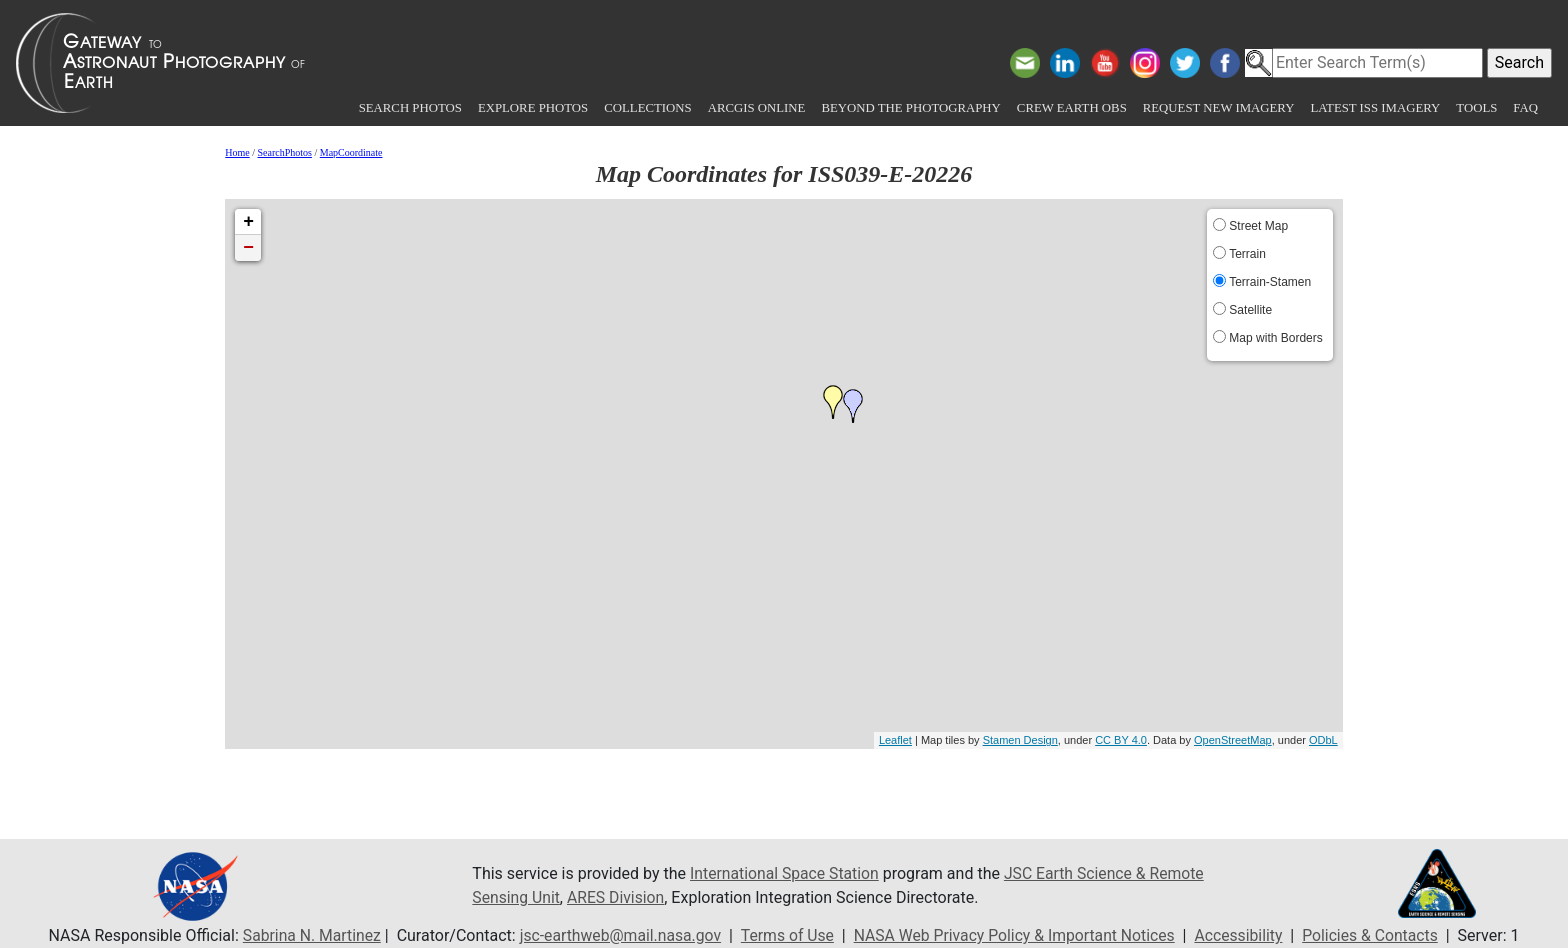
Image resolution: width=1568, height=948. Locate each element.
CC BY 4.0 (1121, 740)
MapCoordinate (351, 152)
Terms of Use (785, 935)
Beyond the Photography (910, 108)
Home (237, 152)
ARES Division (618, 897)
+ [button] (248, 222)
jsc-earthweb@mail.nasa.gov (616, 935)
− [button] (248, 248)
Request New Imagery (1219, 108)
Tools (1476, 108)
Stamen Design (1020, 740)
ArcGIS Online (757, 108)
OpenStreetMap (1233, 740)
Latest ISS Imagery (1375, 108)
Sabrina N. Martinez (304, 935)
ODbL (1323, 740)
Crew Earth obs (1072, 108)
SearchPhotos (285, 152)
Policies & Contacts (1377, 935)
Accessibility (1244, 935)
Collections (647, 108)
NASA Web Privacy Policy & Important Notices (1016, 935)
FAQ (1525, 108)
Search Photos (410, 108)
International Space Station (786, 873)
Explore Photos (533, 108)
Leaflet (895, 740)
